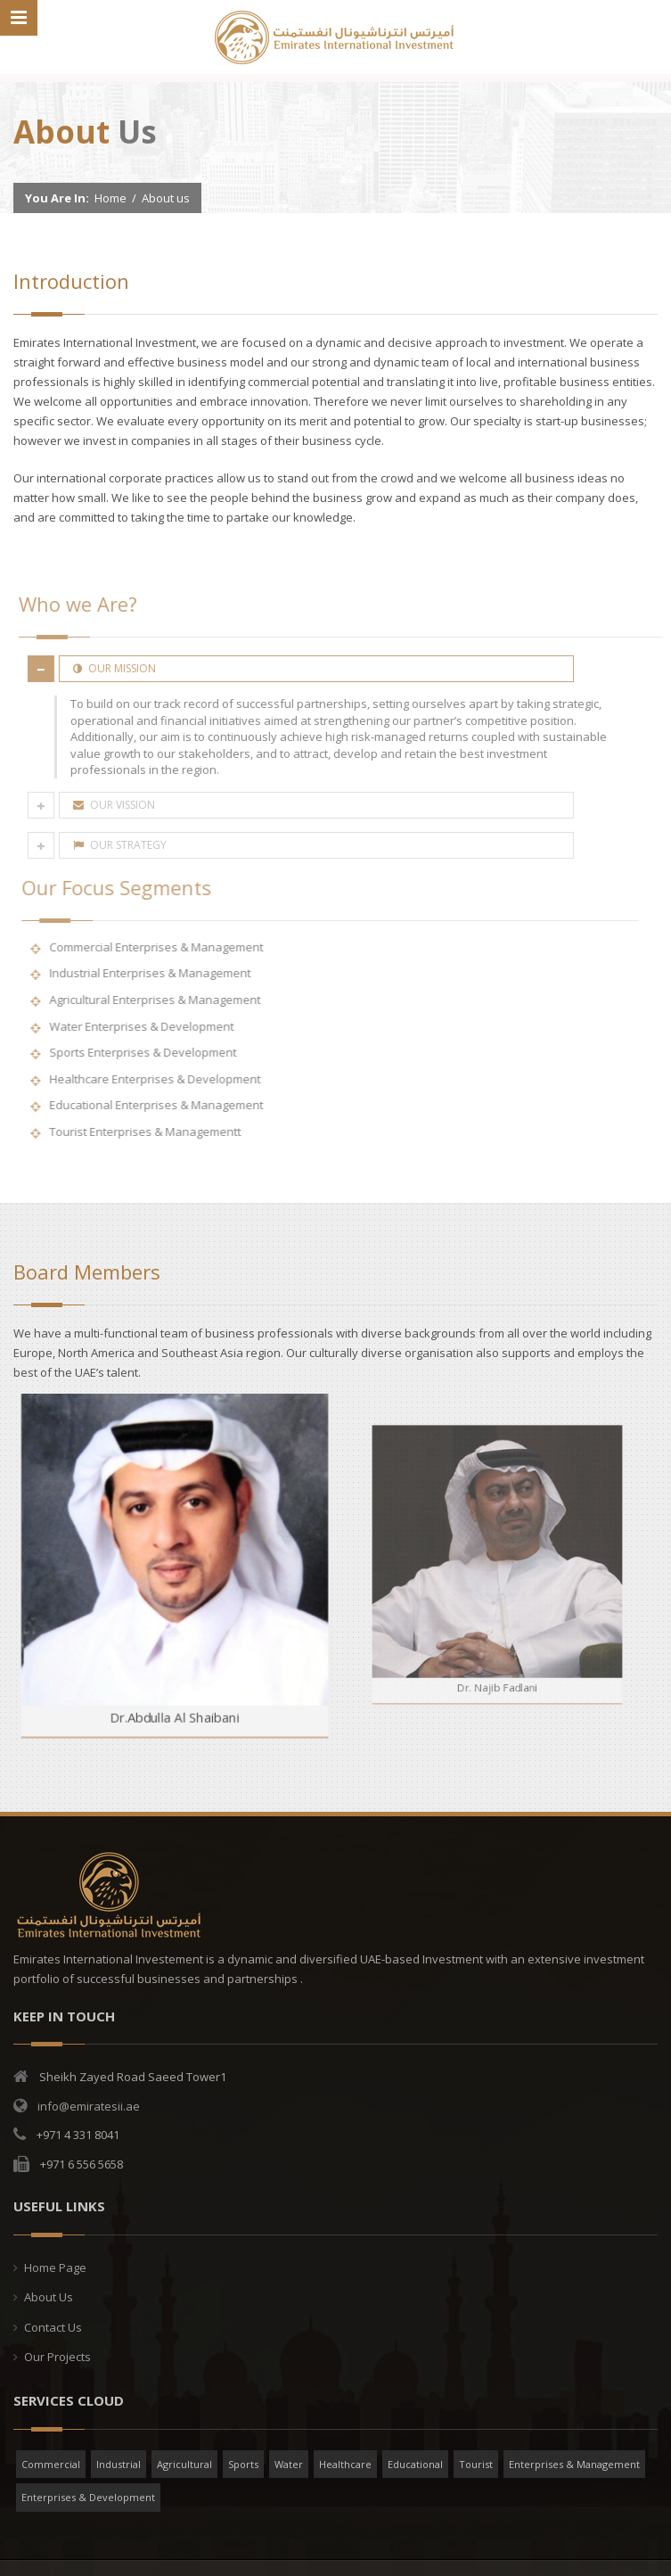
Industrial (118, 2464)
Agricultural (184, 2464)
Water (288, 2464)
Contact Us (53, 2327)
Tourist (476, 2464)
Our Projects (57, 2357)
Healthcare (345, 2464)
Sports (243, 2464)
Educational (415, 2464)
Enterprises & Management (574, 2464)
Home (110, 198)
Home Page (55, 2267)
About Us (48, 2297)
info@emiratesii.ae (88, 2106)
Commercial (50, 2464)
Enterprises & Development (88, 2497)
